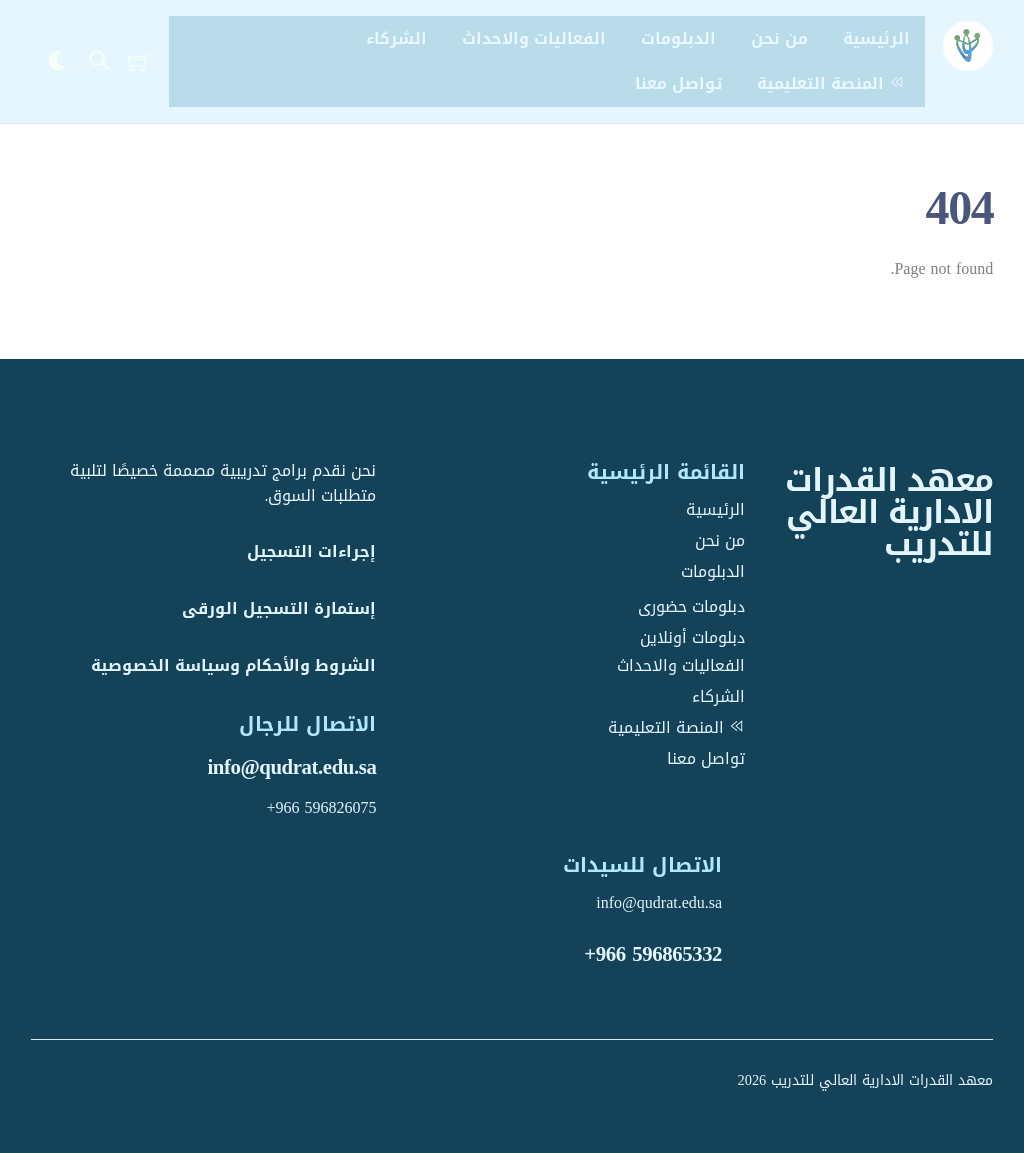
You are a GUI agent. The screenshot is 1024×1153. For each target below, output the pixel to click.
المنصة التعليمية (833, 83)
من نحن (779, 38)
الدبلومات (678, 38)
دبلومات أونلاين (692, 637)
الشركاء (396, 38)
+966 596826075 (321, 807)
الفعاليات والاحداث (534, 38)
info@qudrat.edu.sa (291, 767)
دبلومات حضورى (691, 606)
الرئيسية (876, 38)
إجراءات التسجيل (311, 551)
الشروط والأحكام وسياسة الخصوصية (233, 665)
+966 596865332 (653, 954)
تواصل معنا (678, 83)
